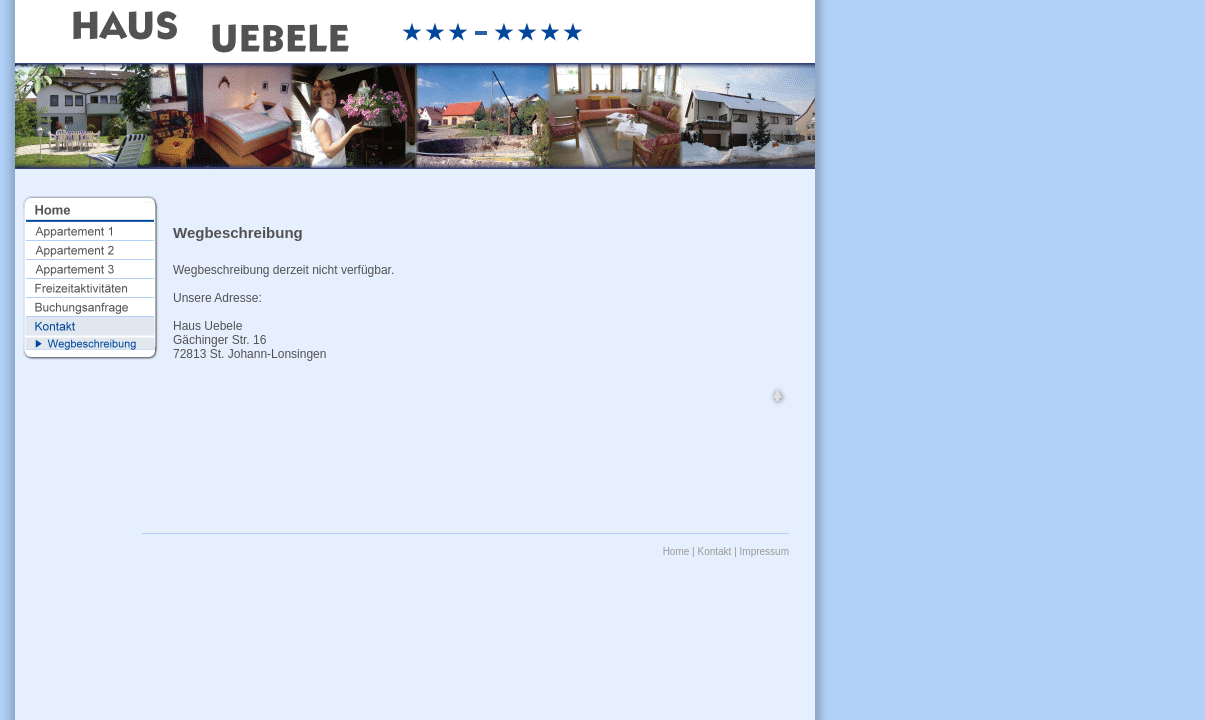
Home (676, 551)
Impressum (764, 551)
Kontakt (714, 551)
